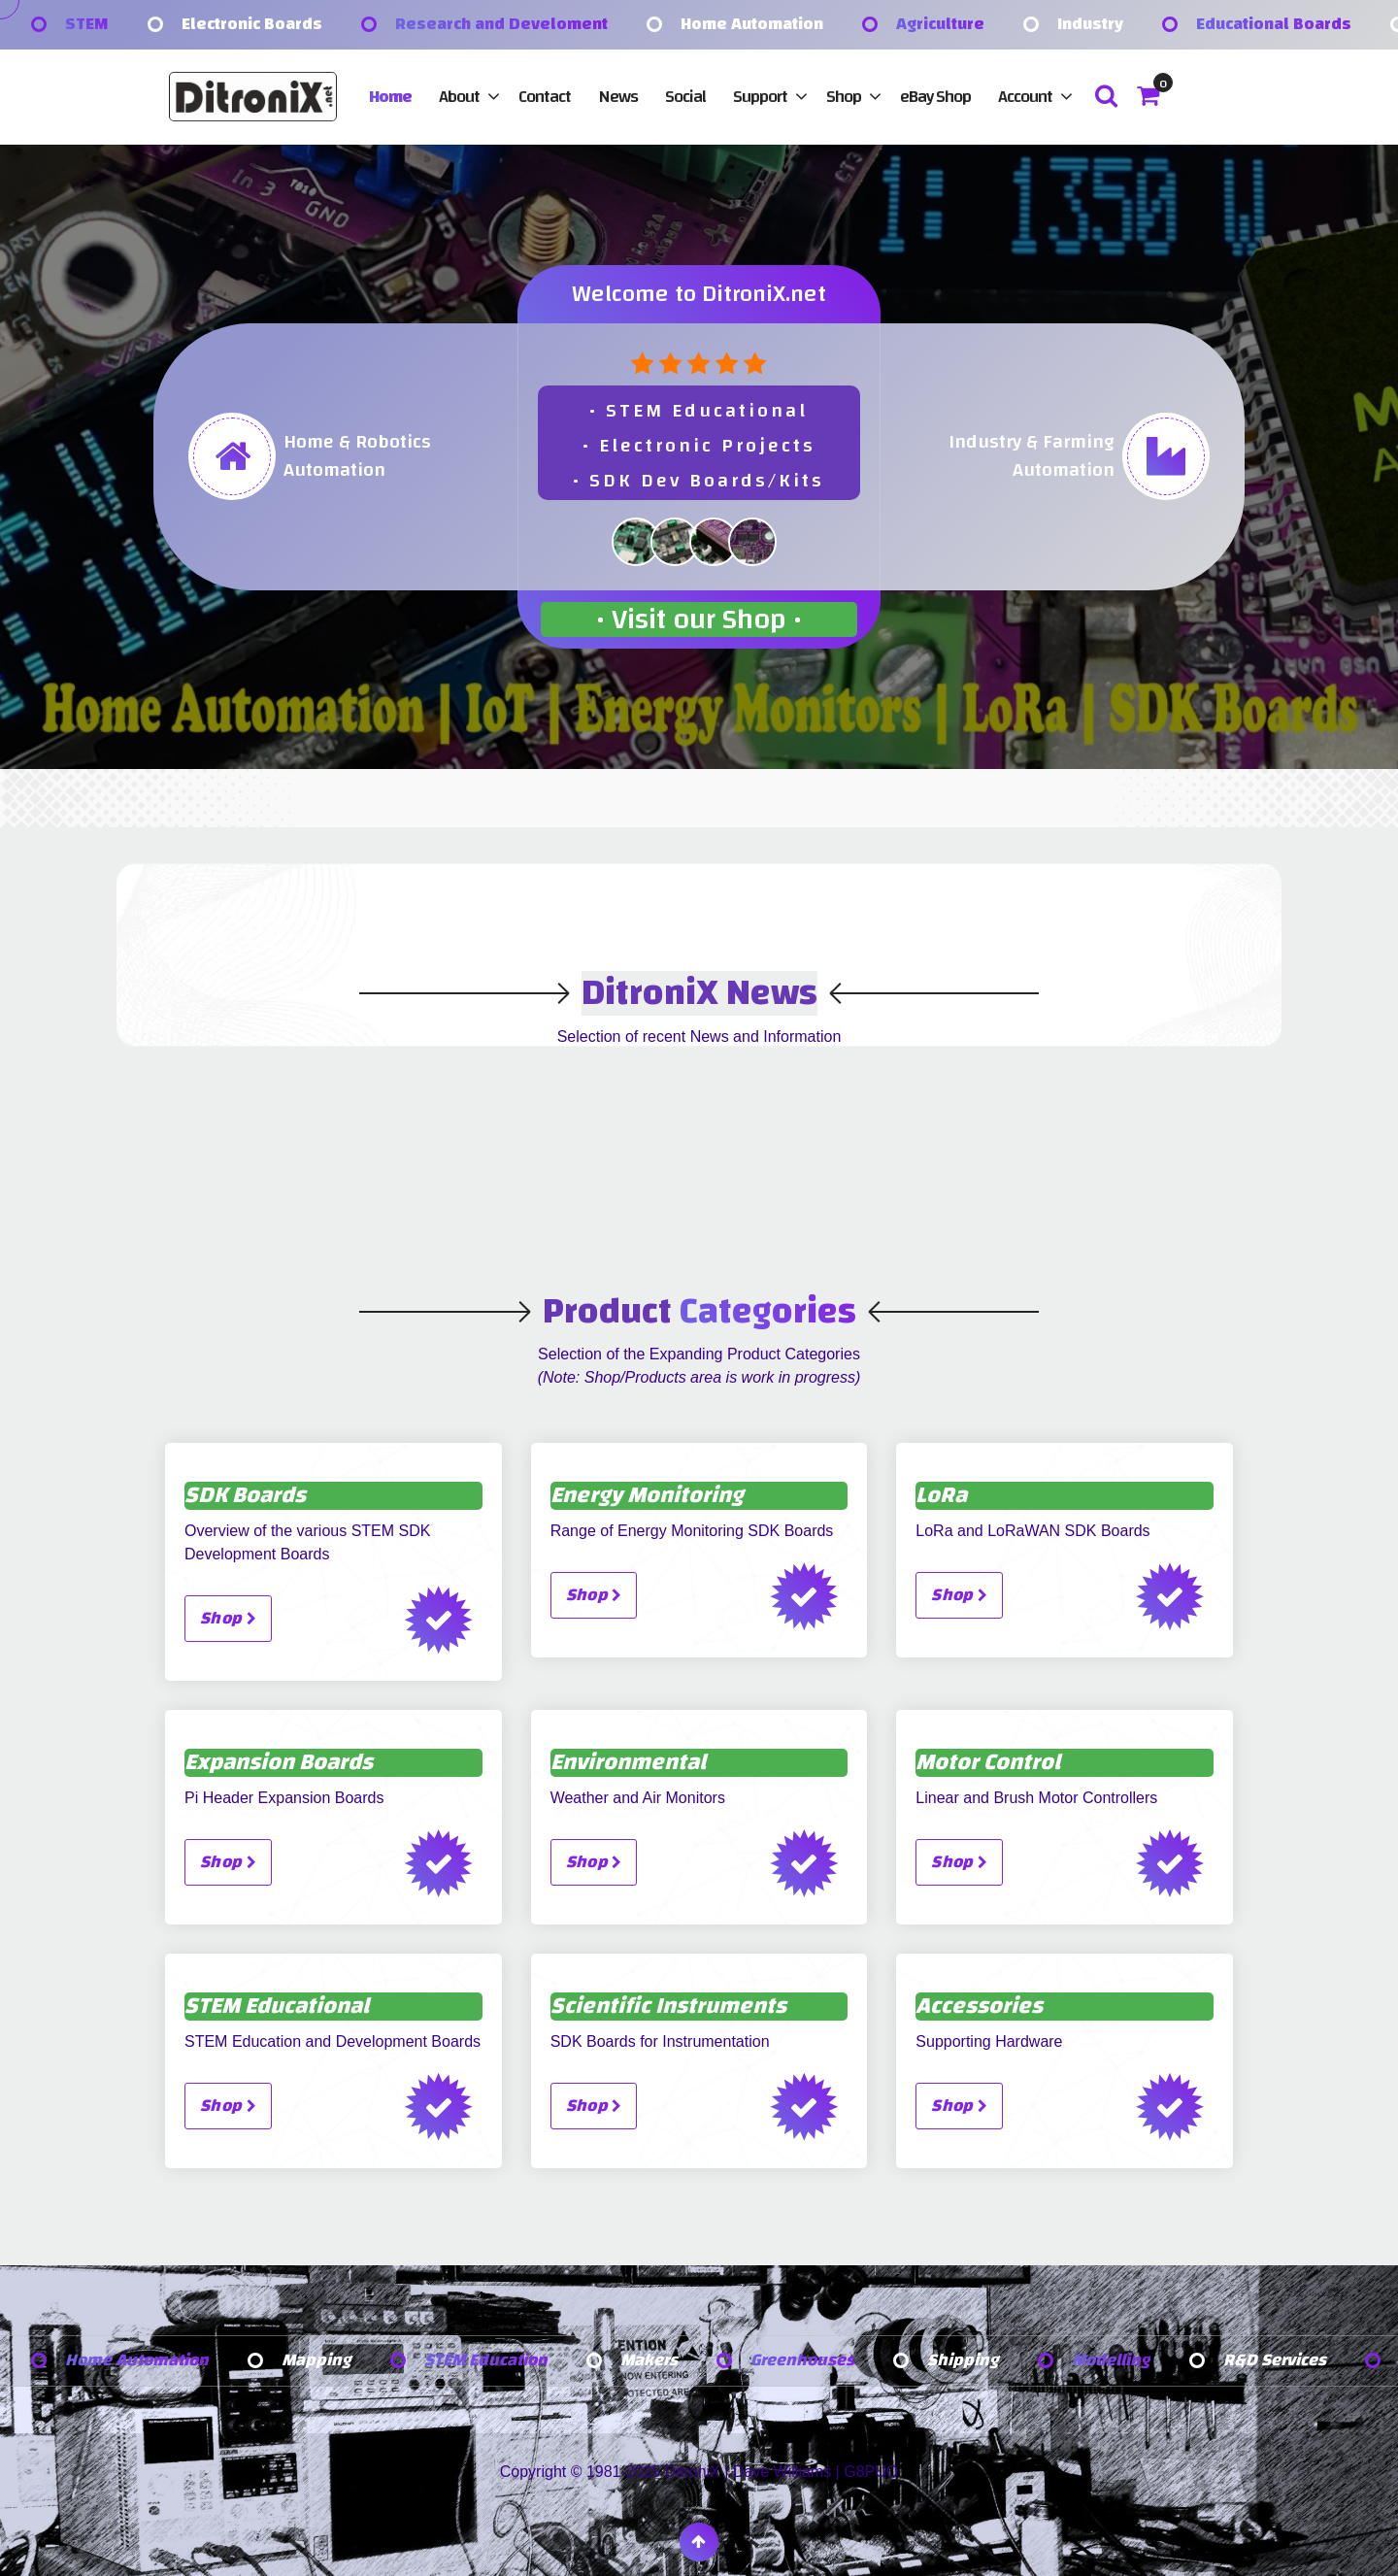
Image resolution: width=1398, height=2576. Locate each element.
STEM (87, 25)
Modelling (1117, 2361)
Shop (843, 97)
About (459, 97)
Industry (1090, 25)
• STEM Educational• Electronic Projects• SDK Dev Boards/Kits (699, 445)
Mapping (318, 2361)
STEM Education (489, 2361)
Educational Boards (1273, 25)
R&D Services (1281, 2361)
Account (1025, 97)
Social (685, 97)
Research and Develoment (501, 25)
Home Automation (752, 25)
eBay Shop (935, 97)
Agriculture (940, 25)
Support (760, 97)
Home (390, 97)
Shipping (969, 2361)
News (618, 97)
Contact (544, 97)
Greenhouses (808, 2361)
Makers (654, 2361)
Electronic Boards (252, 25)
